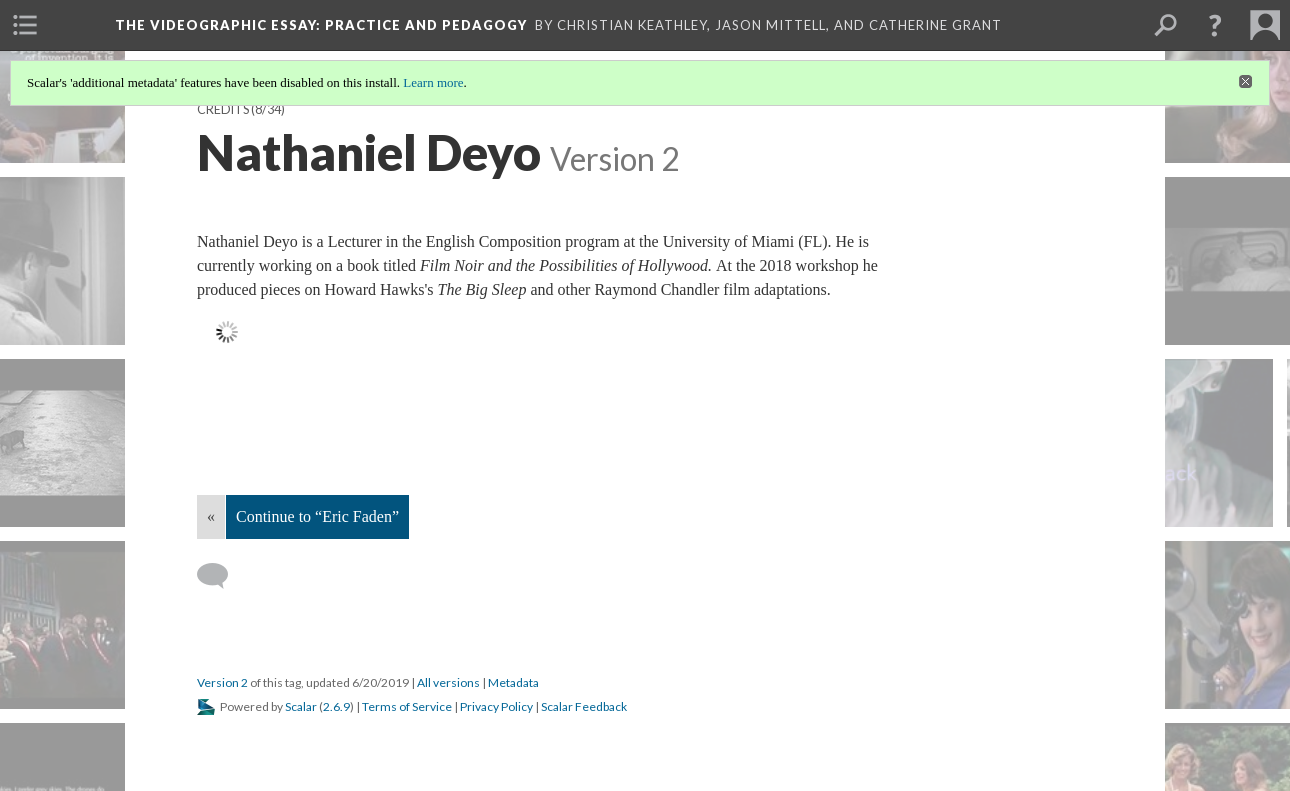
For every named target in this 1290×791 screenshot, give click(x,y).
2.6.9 (336, 706)
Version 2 (222, 682)
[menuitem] (25, 25)
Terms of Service (407, 706)
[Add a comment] (221, 576)
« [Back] (211, 516)
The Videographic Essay (321, 25)
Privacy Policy (496, 706)
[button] (1215, 25)
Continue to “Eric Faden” (317, 516)
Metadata (513, 682)
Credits (223, 109)
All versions (448, 682)
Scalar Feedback (584, 706)
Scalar (301, 706)
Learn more (433, 82)
